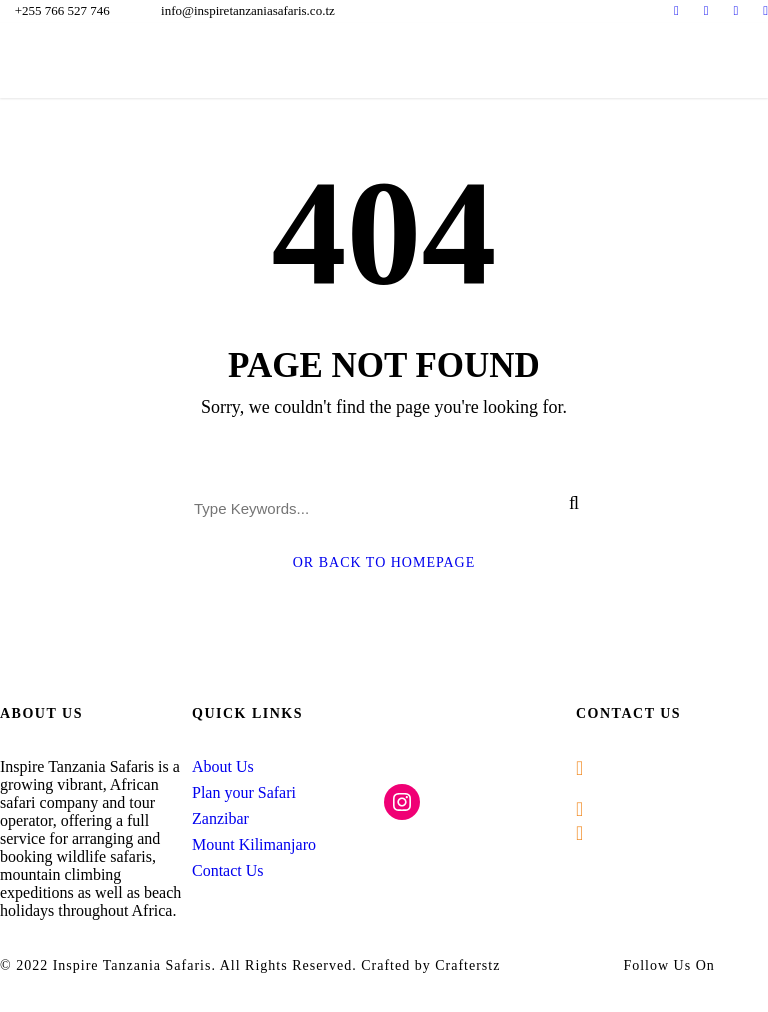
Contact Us (228, 870)
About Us (223, 766)
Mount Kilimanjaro (254, 844)
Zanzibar (220, 818)
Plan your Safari (244, 792)
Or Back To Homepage (384, 562)
